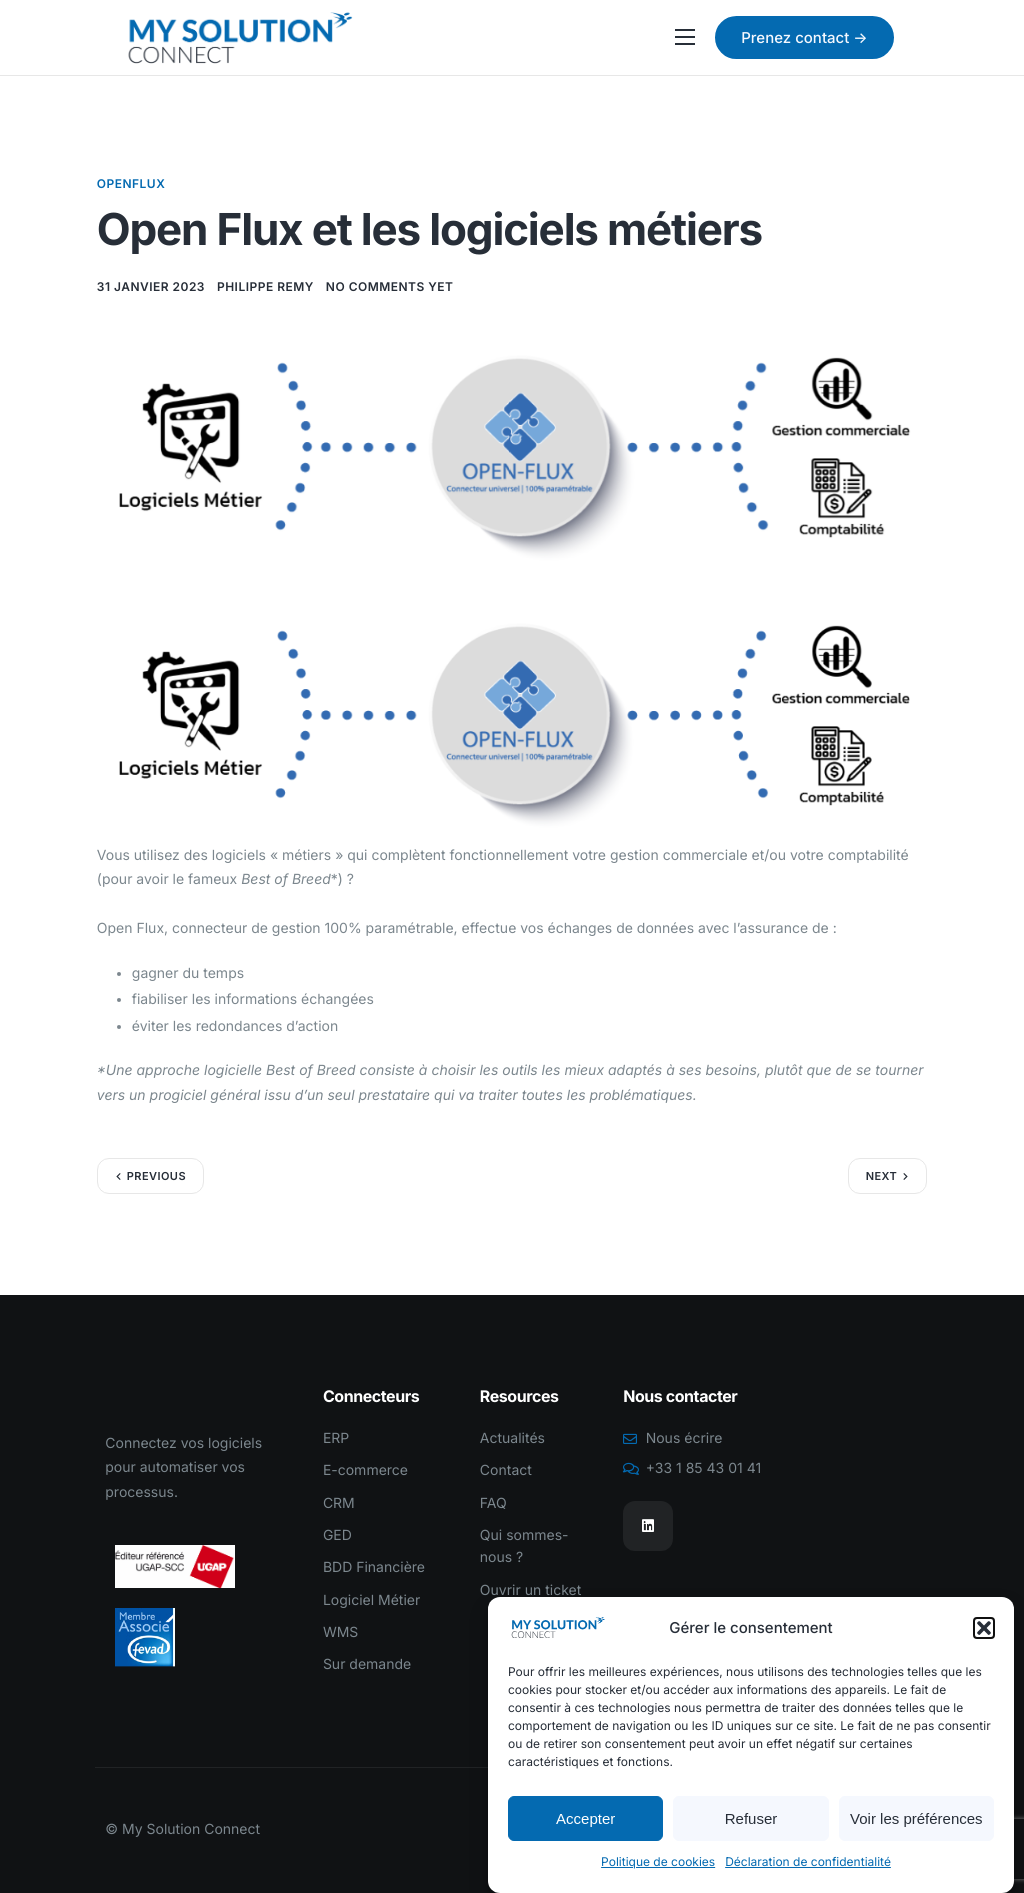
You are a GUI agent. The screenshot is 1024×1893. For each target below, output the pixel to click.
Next (882, 1176)
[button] (984, 1629)
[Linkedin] (648, 1526)
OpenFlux (131, 183)
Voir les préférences (916, 1819)
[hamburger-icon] (685, 37)
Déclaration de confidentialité (808, 1863)
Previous (156, 1176)
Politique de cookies (658, 1863)
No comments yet (390, 286)
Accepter (585, 1819)
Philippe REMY (265, 286)
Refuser (751, 1819)
